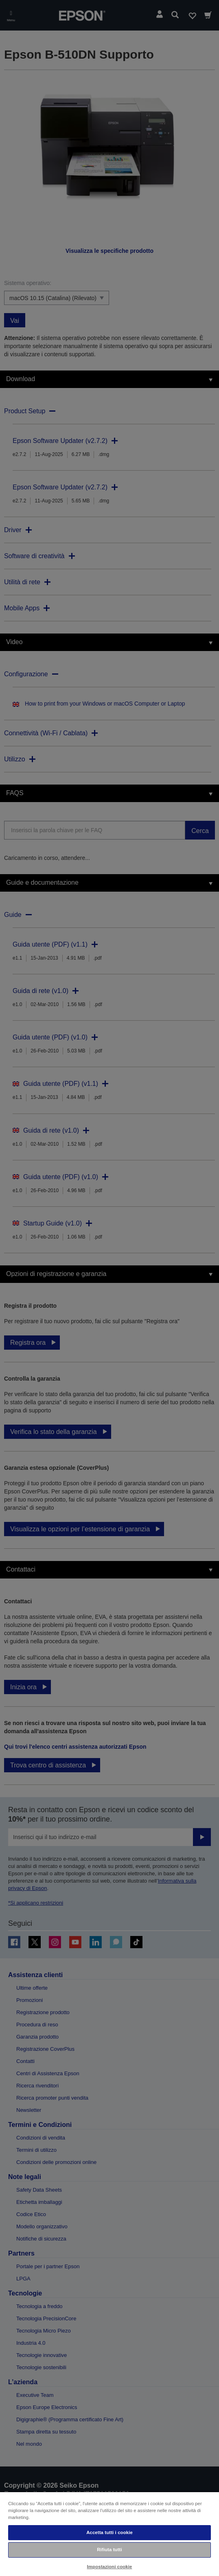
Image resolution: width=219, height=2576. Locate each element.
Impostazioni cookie (109, 2566)
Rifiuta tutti (109, 2549)
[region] (109, 2533)
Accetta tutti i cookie (109, 2532)
